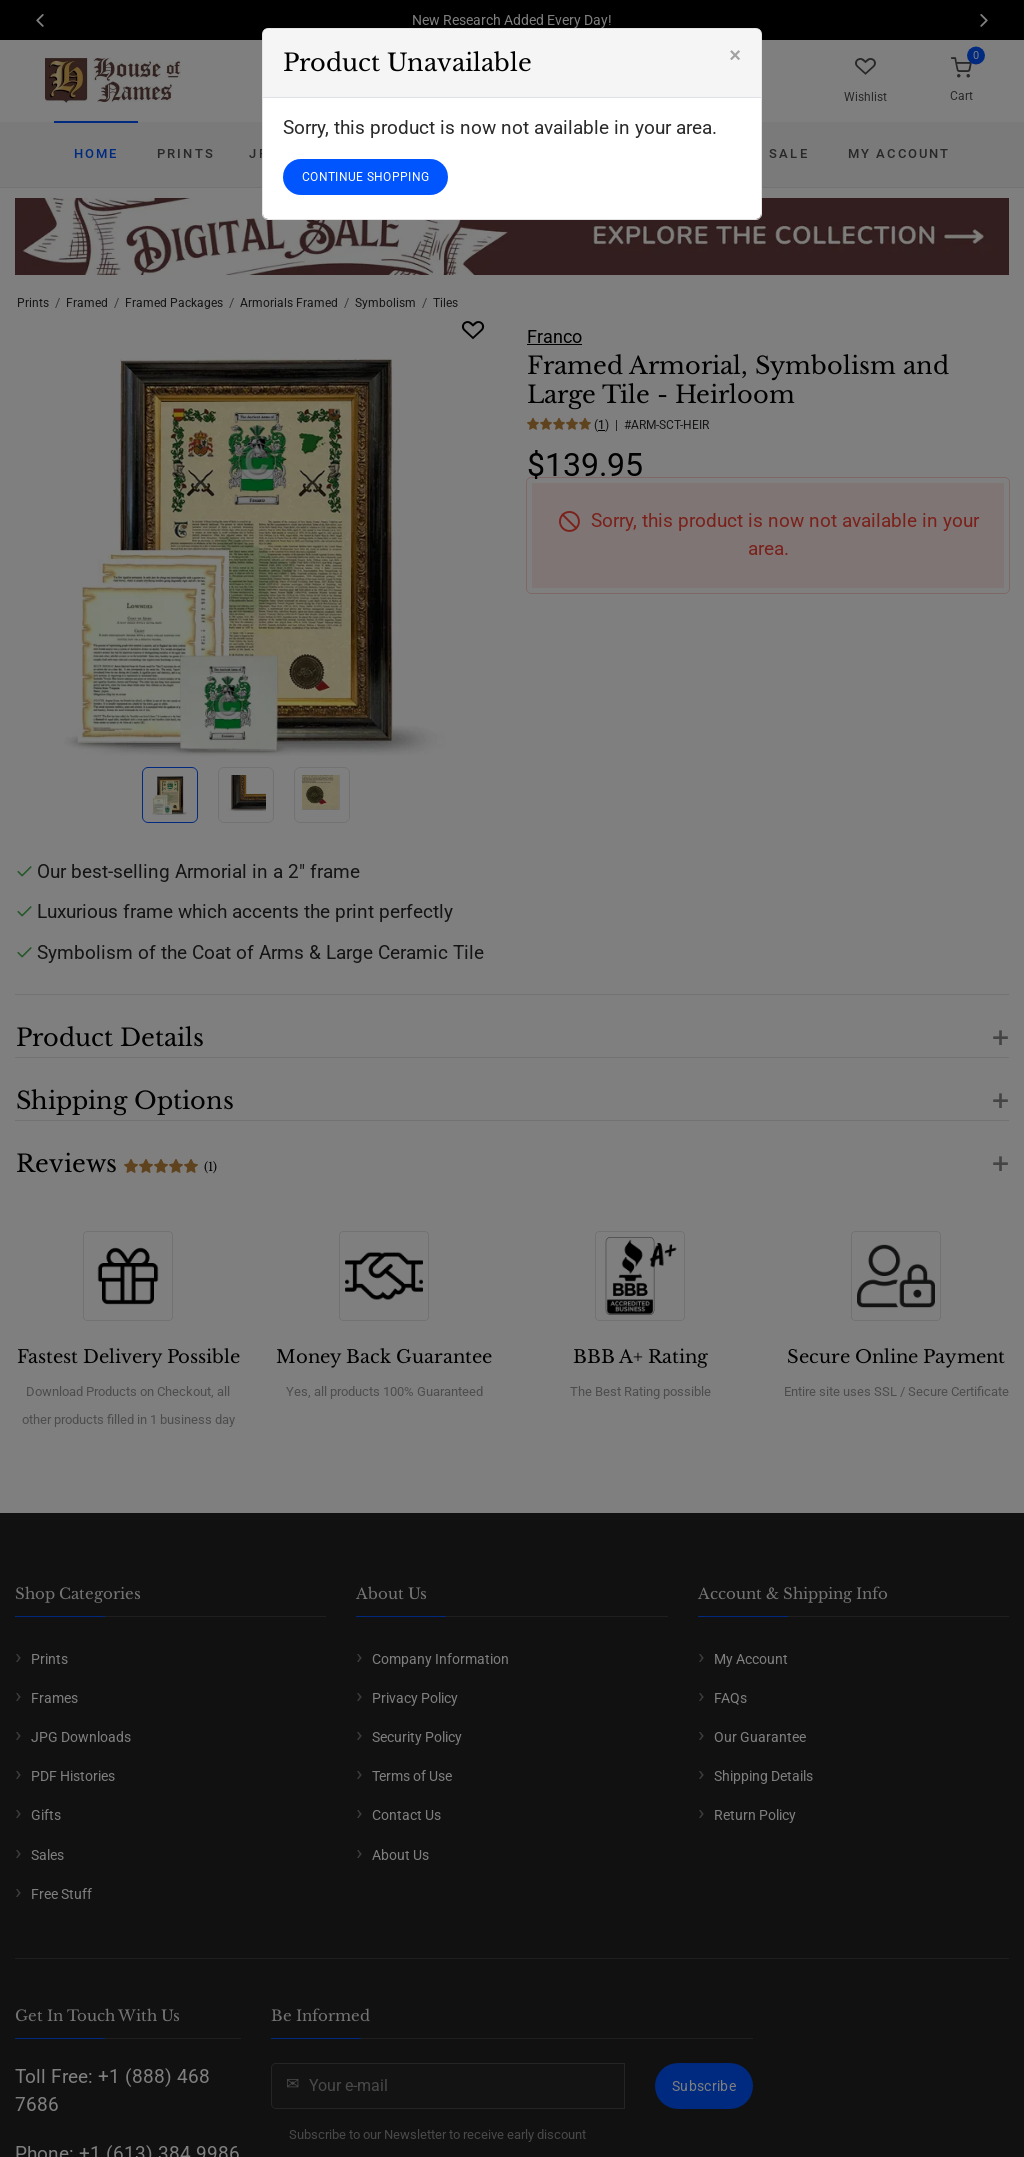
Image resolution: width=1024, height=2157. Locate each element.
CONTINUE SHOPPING (365, 177)
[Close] (735, 55)
